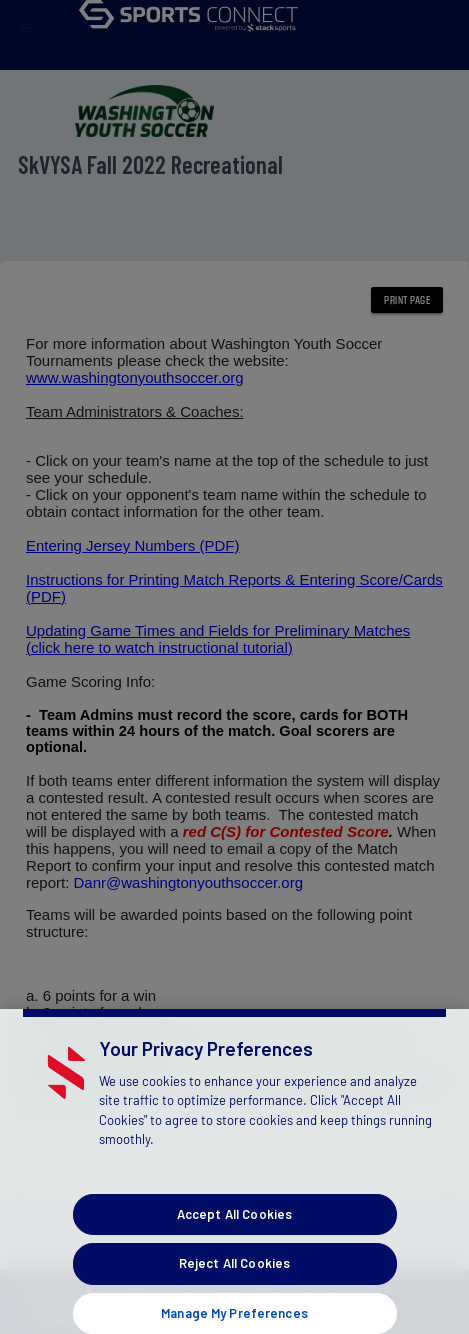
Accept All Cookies (234, 1224)
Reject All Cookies (234, 1274)
